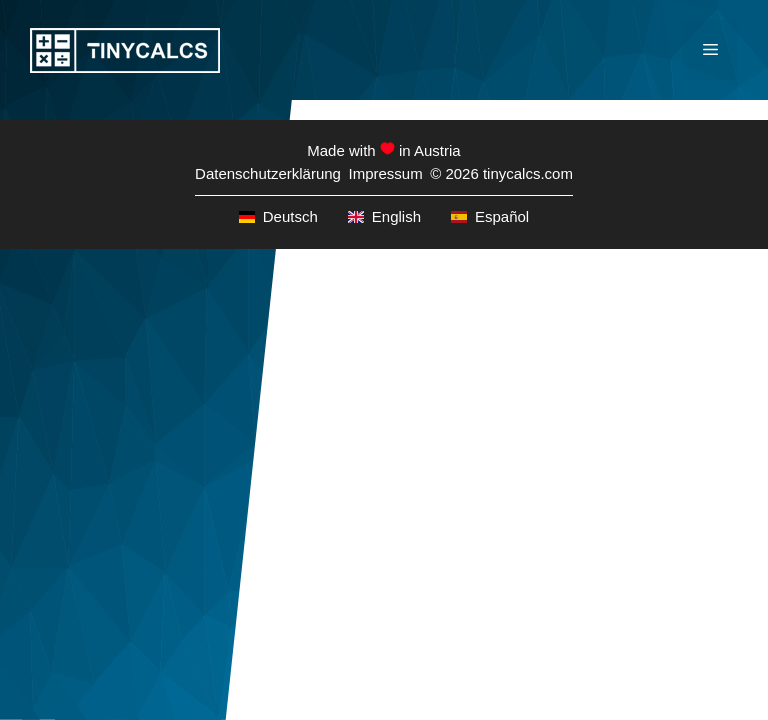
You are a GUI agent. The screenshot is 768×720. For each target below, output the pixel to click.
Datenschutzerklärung (268, 173)
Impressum (385, 173)
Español (490, 216)
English (384, 216)
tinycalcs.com (528, 173)
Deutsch (278, 216)
